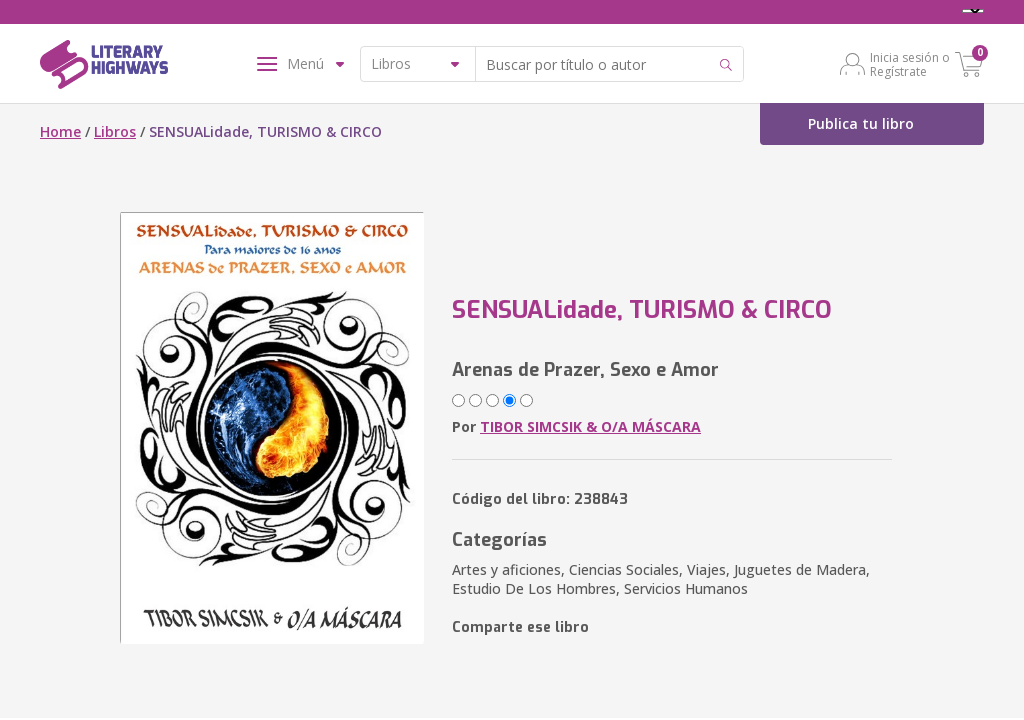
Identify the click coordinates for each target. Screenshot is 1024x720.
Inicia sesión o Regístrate (910, 64)
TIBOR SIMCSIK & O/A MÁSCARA (590, 426)
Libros (115, 131)
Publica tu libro (861, 123)
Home (60, 131)
